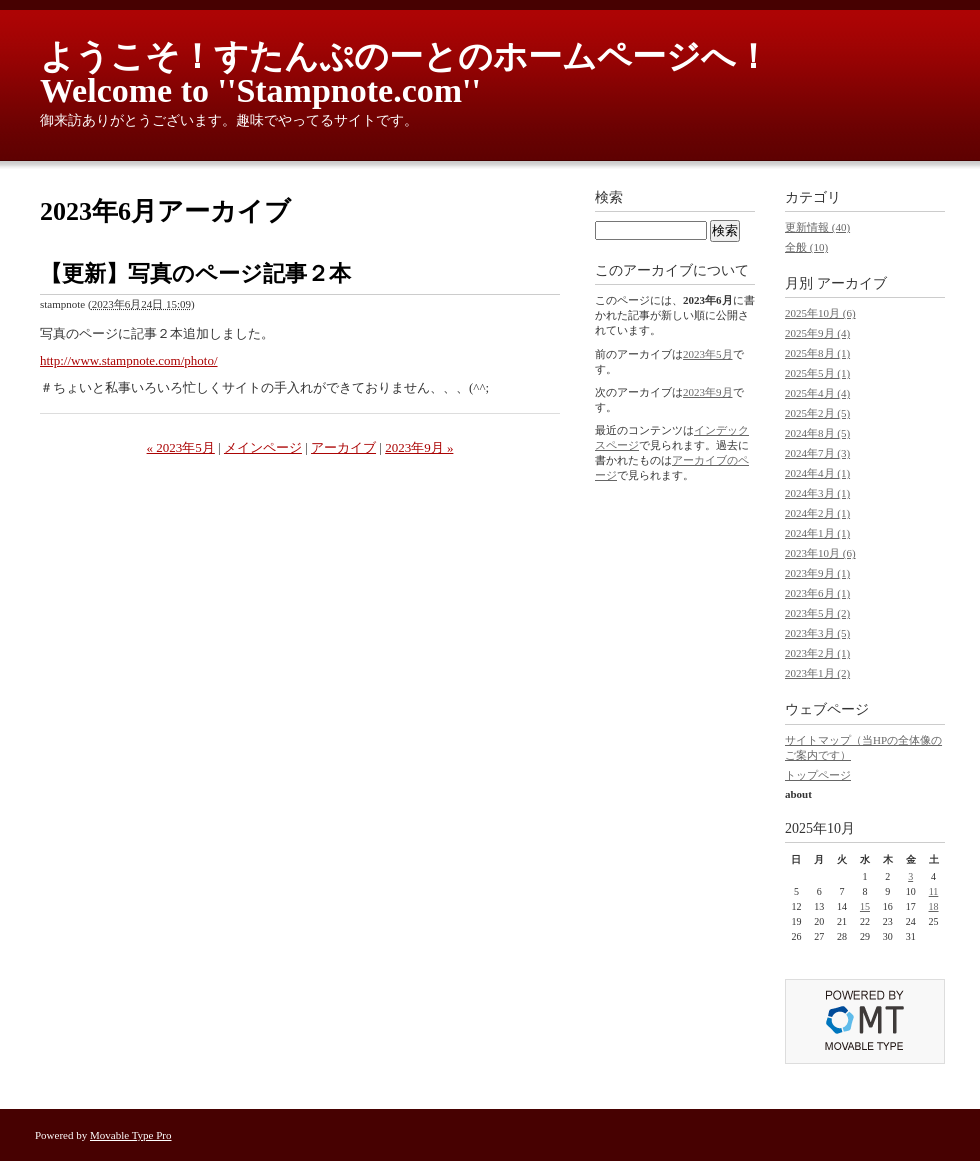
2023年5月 (708, 354)
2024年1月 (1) (817, 533)
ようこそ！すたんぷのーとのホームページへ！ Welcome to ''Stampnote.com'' (422, 73)
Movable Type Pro (131, 1135)
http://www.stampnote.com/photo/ (129, 360)
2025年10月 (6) (820, 313)
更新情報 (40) (817, 227)
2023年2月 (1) (817, 653)
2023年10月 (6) (820, 553)
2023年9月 (708, 392)
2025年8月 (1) (817, 353)
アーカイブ (343, 447)
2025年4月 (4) (817, 393)
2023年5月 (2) (817, 613)
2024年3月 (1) (817, 493)
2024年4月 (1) (817, 473)
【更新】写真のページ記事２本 (195, 273)
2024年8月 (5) (817, 433)
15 (865, 906)
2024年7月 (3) (817, 453)
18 (934, 906)
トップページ (818, 775)
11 (934, 891)
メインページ (263, 447)
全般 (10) (806, 247)
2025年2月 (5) (817, 413)
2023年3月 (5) (817, 633)
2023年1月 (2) (817, 673)
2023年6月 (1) (817, 593)
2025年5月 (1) (817, 373)
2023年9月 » (419, 447)
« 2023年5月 (181, 447)
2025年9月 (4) (817, 333)
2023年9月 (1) (817, 573)
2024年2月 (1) (817, 513)
